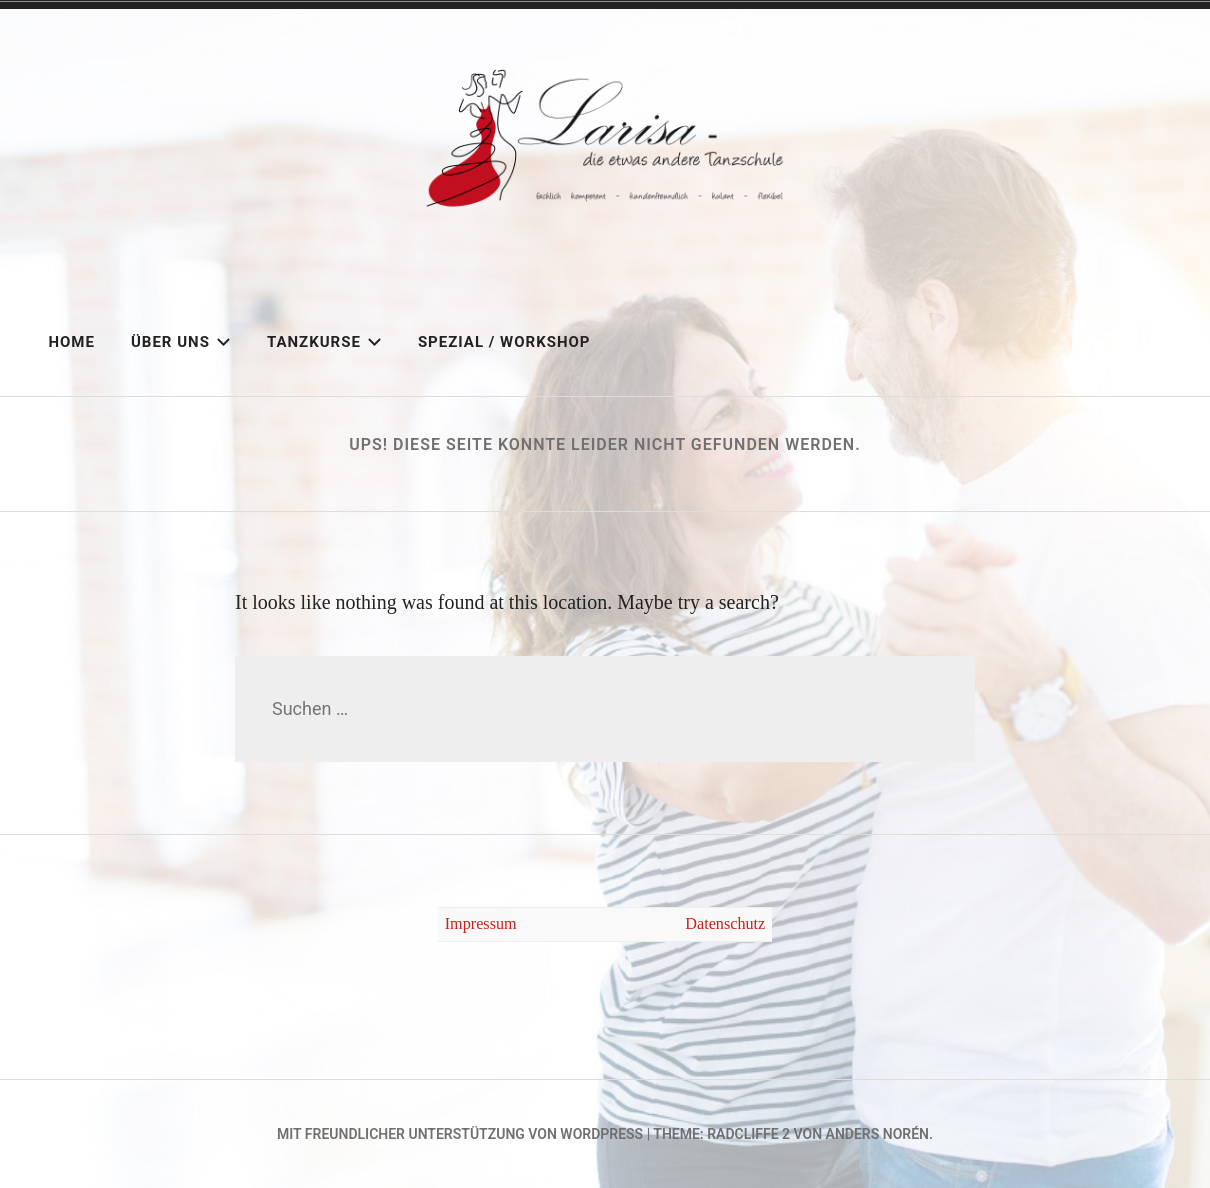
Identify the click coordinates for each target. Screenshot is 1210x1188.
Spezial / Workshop (504, 342)
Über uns (181, 342)
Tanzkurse (324, 342)
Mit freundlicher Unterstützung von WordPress (460, 1134)
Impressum (481, 924)
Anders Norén (877, 1134)
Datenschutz (725, 924)
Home (71, 342)
